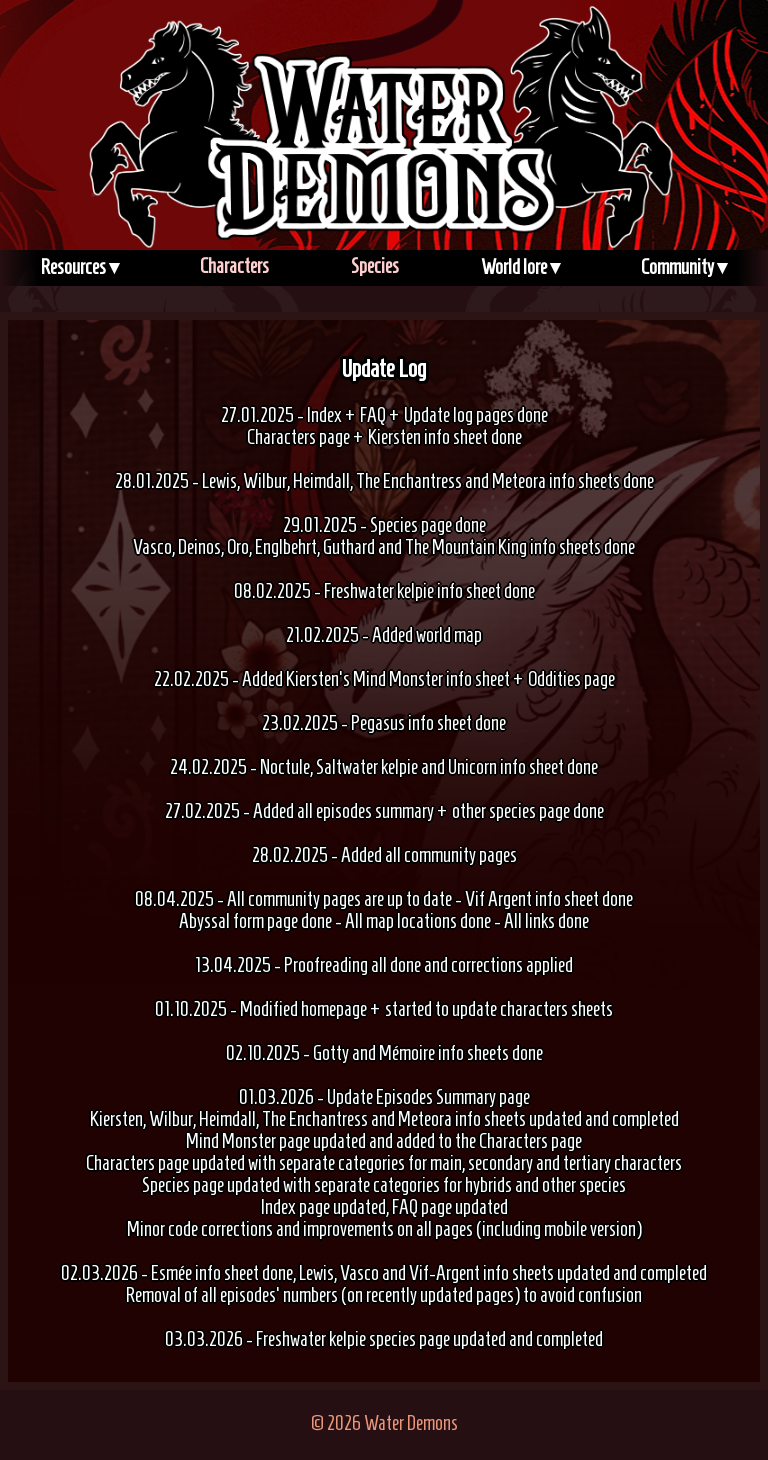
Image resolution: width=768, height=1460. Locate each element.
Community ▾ (684, 267)
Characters (234, 266)
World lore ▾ (520, 267)
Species (375, 266)
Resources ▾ (80, 267)
